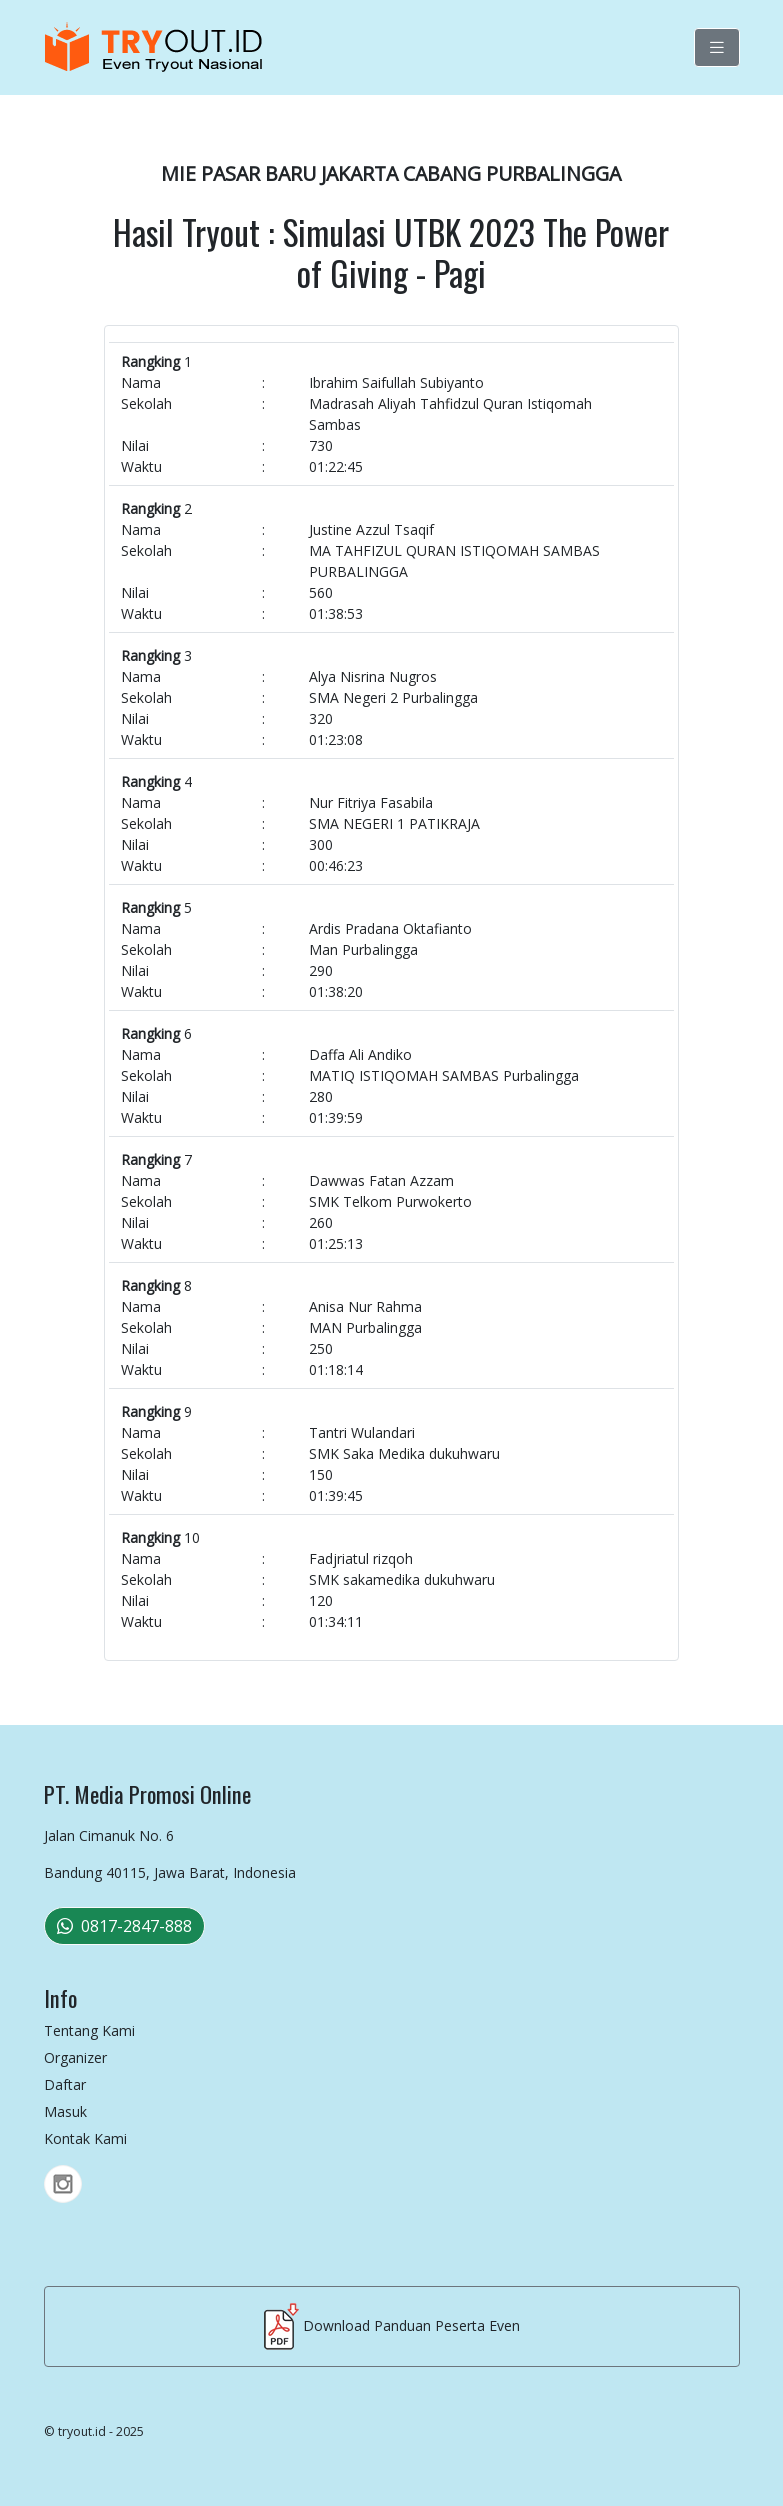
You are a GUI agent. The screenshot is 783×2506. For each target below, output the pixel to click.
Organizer (75, 2057)
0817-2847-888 (124, 1926)
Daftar (65, 2084)
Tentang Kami (89, 2030)
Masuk (65, 2111)
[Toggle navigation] (717, 47)
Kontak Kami (85, 2138)
